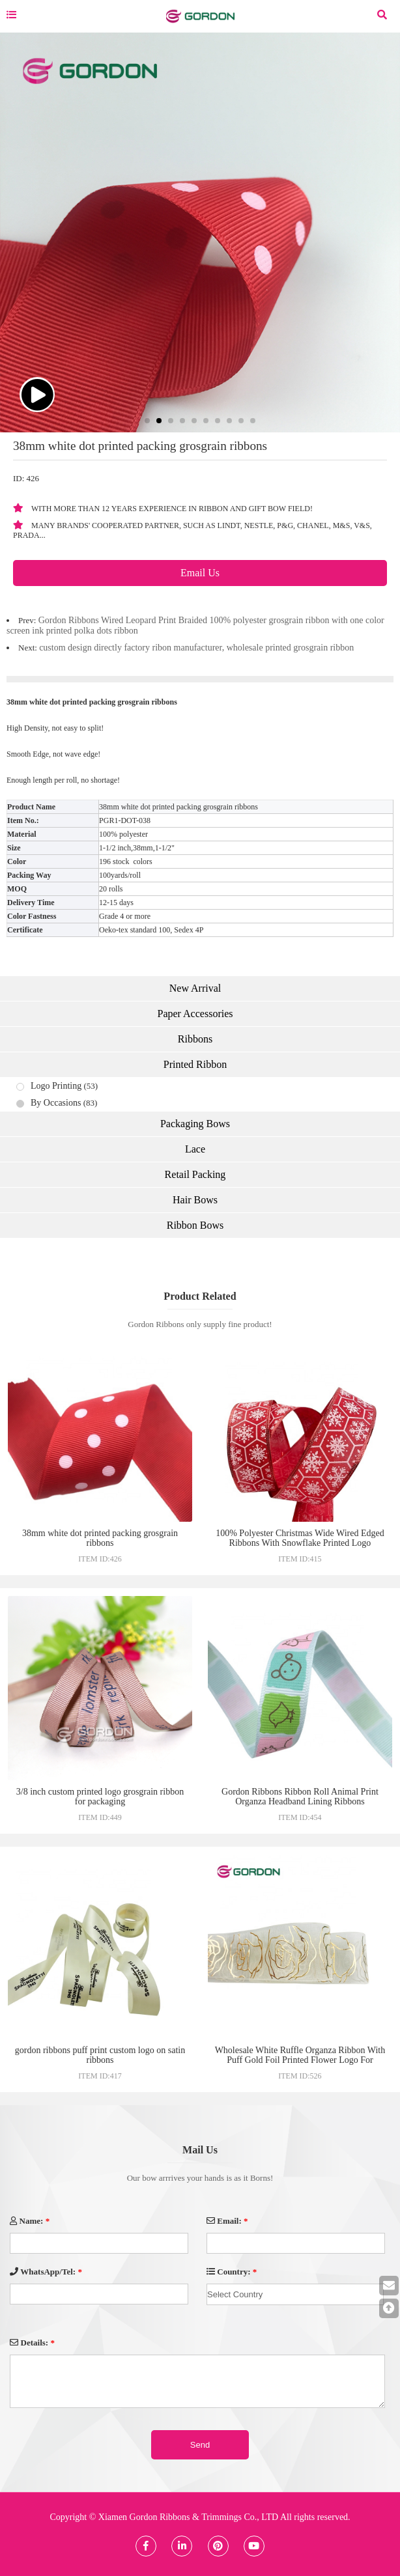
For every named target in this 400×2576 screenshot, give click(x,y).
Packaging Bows (195, 1123)
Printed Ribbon (195, 1064)
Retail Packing (195, 1174)
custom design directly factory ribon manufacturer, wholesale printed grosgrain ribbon (196, 647)
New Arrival (195, 988)
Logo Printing (56, 1086)
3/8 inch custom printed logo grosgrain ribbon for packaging (100, 1796)
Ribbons (195, 1038)
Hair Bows (195, 1199)
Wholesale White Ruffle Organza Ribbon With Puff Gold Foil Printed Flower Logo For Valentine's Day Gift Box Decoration (300, 2060)
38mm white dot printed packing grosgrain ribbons (100, 1538)
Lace (195, 1149)
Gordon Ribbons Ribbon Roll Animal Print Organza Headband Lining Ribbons (300, 1796)
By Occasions (56, 1103)
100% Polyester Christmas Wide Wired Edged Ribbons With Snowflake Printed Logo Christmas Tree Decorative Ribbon (300, 1543)
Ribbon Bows (195, 1225)
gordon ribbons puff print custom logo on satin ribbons (100, 2055)
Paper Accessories (195, 1013)
